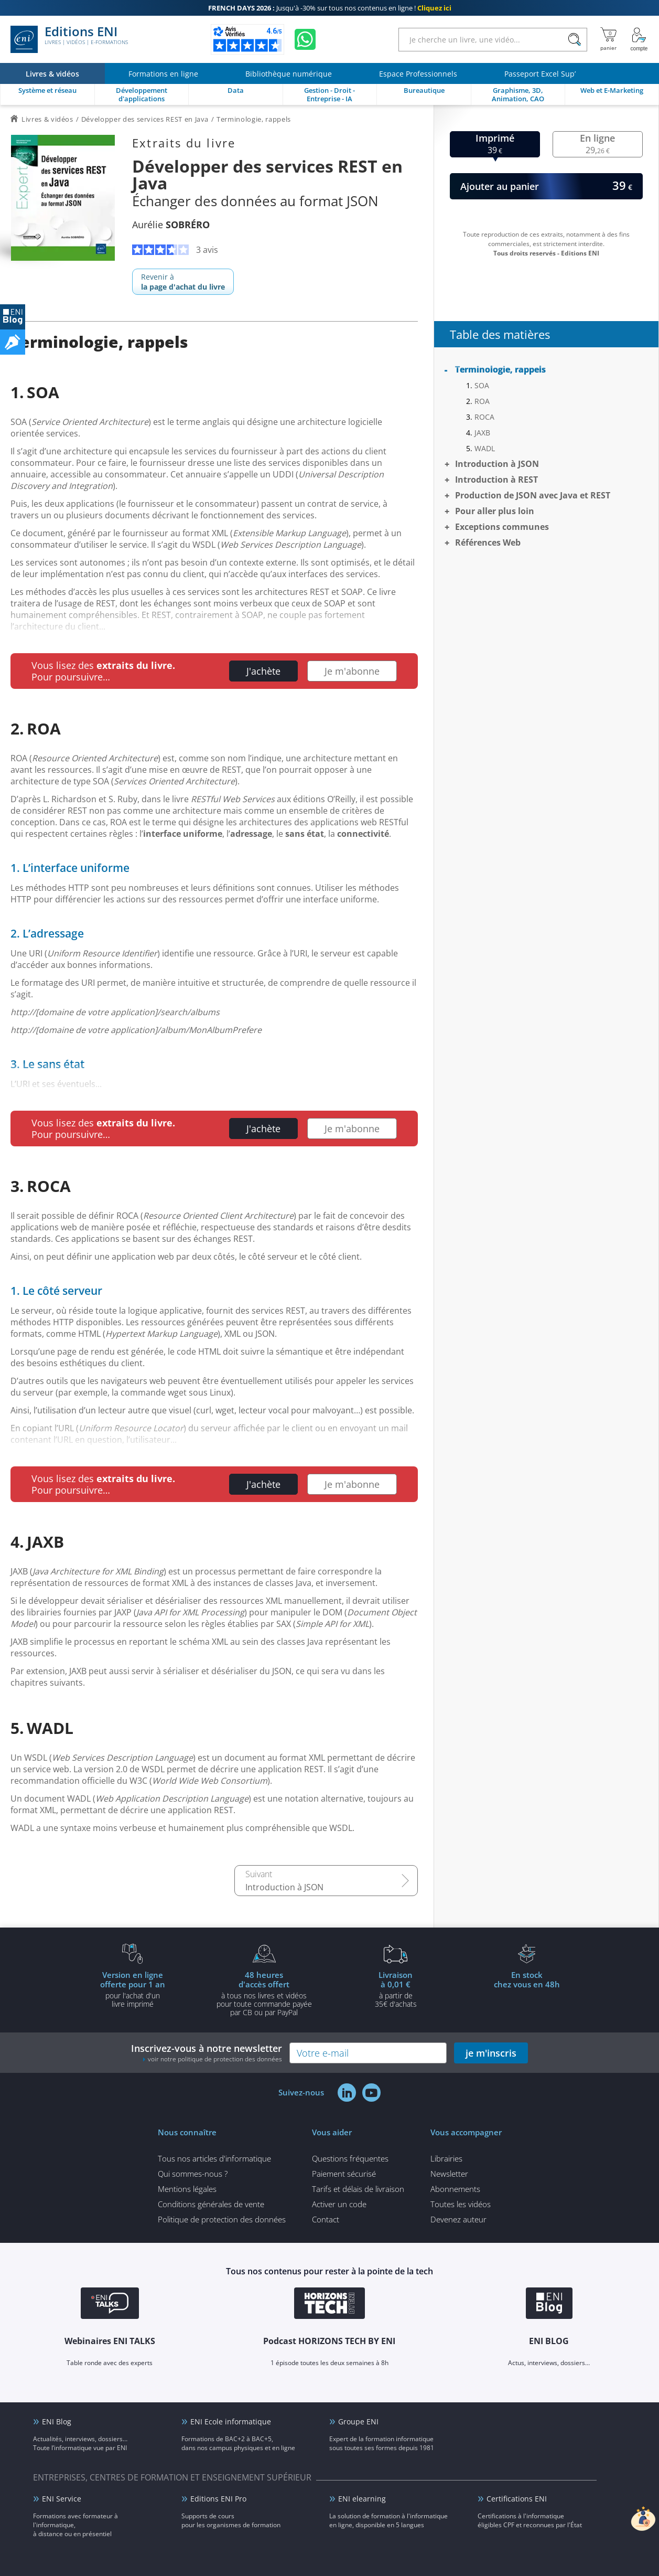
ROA (482, 401)
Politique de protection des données (222, 2219)
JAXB (482, 433)
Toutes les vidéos (460, 2204)
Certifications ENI (517, 2499)
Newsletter (449, 2173)
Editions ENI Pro (218, 2499)
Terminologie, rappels (500, 369)
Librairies (446, 2158)
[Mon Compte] (639, 39)
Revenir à (183, 282)
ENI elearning (362, 2499)
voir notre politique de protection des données (215, 2059)
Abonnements (455, 2189)
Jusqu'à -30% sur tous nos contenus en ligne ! (329, 8)
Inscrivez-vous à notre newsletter (206, 2052)
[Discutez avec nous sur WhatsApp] (305, 39)
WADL (484, 448)
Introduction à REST (496, 479)
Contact (325, 2219)
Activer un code (339, 2204)
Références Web (488, 542)
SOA (481, 385)
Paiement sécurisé (344, 2173)
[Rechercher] (574, 39)
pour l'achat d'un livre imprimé (132, 1989)
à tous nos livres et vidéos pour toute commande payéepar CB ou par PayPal (264, 1993)
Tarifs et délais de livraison (358, 2189)
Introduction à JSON (284, 1887)
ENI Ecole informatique (230, 2421)
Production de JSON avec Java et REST (532, 495)
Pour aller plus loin (494, 511)
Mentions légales (187, 2189)
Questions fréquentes (350, 2158)
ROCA (484, 417)
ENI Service (61, 2499)
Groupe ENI (358, 2421)
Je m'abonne (352, 671)
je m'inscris (491, 2053)
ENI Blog (56, 2421)
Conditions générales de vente (211, 2204)
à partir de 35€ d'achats (396, 1989)
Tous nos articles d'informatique (214, 2158)
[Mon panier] (608, 39)
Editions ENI (69, 39)
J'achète (263, 671)
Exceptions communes (502, 526)
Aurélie (171, 224)
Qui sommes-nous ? (193, 2173)
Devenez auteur (458, 2219)
